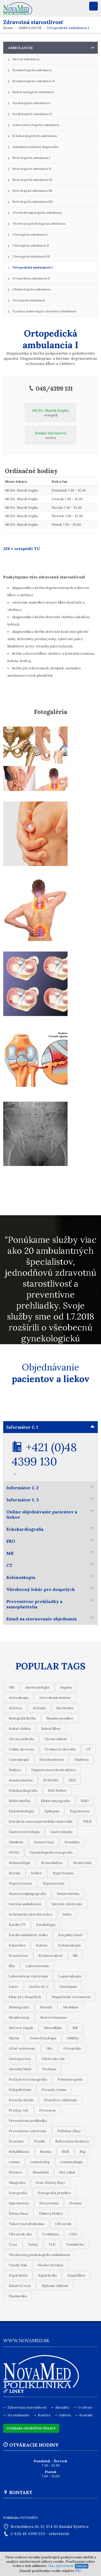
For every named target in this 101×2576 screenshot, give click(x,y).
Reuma (45, 2151)
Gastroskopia (61, 1832)
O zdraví (85, 2407)
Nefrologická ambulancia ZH (32, 202)
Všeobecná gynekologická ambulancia (38, 223)
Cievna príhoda (21, 1739)
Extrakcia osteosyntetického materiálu (40, 1821)
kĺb (75, 1955)
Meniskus (70, 2007)
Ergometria (79, 1811)
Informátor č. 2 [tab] (50, 1487)
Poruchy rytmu (54, 2089)
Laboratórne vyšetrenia (28, 1976)
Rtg (83, 2151)
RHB (65, 2151)
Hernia (14, 1873)
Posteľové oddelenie (60, 2100)
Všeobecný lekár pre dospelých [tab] (50, 1589)
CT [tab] (50, 1565)
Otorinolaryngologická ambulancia (37, 213)
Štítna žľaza (18, 2213)
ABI (11, 1687)
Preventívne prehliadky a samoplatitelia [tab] (50, 1604)
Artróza (15, 1708)
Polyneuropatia (70, 2079)
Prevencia (47, 2110)
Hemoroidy (82, 1862)
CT (88, 1749)
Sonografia (18, 2193)
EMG (85, 1801)
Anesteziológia (37, 1687)
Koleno (42, 1945)
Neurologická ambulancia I (31, 158)
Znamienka (18, 2296)
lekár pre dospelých (25, 1997)
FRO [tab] (50, 1541)
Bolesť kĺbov (51, 1728)
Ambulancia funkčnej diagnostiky (35, 147)
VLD (52, 2244)
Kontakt (86, 2415)
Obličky (73, 2038)
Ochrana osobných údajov (31, 2428)
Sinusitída (41, 2172)
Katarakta (17, 1945)
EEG (72, 1780)
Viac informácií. (61, 2566)
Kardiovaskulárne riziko (28, 1935)
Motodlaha (53, 2028)
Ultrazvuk (63, 2224)
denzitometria (21, 1780)
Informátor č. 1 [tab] (50, 1427)
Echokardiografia (23, 1790)
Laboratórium (37, 1966)
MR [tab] (50, 1553)
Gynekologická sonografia (51, 1852)
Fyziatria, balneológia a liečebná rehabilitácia (44, 311)
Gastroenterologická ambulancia (35, 125)
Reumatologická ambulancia (32, 70)
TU (78, 2570)
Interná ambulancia (25, 59)
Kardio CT (17, 1924)
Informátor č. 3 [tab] (50, 1499)
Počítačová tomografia (28, 2079)
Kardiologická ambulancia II (32, 114)
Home (8, 28)
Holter (36, 1873)
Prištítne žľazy (69, 2131)
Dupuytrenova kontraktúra (53, 1770)
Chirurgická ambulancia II (30, 245)
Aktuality (62, 2407)
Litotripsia (68, 1986)
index (67, 1914)
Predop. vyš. (19, 2110)
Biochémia (64, 1708)
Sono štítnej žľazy (50, 2182)
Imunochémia (68, 1893)
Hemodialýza (51, 1862)
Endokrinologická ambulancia (33, 92)
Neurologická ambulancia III (32, 180)
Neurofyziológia (43, 2038)
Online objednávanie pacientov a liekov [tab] (50, 1514)
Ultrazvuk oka (20, 2234)
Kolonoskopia (69, 1945)
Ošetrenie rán (53, 2059)
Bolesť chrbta (20, 1728)
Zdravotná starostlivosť (27, 2407)
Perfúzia (49, 2069)
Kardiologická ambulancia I (31, 103)
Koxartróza (18, 1955)
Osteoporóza (20, 2059)
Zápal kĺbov (76, 2275)
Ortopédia (72, 2048)
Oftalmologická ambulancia (31, 289)
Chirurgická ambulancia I (30, 234)
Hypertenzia (63, 1873)
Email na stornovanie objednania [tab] (50, 1618)
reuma (14, 2162)
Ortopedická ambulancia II (31, 278)
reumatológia (71, 2162)
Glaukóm (16, 1842)
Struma (75, 2203)
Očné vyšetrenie (22, 2048)
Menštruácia (19, 2017)
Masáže (46, 2007)
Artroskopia (19, 1697)
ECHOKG (50, 1780)
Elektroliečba (19, 1801)
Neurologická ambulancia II (31, 169)
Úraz (13, 2244)
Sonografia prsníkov (54, 2193)
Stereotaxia (49, 2203)
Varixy (33, 2244)
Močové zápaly (21, 2028)
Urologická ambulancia (28, 300)
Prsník (39, 2141)
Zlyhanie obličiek (55, 2285)
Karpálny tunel (70, 1935)
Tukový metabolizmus (26, 2224)
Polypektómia (20, 2089)
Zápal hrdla (47, 2275)
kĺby (12, 1966)
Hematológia (19, 1862)
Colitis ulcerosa (21, 1749)
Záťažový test (20, 2285)
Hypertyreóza (20, 1883)
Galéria (65, 2415)
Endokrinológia (21, 1811)
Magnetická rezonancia (71, 1997)
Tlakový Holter (51, 2213)
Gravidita (72, 1842)
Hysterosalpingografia (27, 1893)
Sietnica (15, 2172)
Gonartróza (44, 1842)
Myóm (14, 2038)
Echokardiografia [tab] (50, 1529)
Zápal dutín (18, 2275)
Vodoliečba (75, 2244)
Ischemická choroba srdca (30, 1914)
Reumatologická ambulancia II (33, 81)
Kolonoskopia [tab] (50, 1577)
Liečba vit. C (39, 1986)
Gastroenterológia (24, 1832)
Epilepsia (52, 1811)
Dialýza (15, 1770)
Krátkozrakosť (50, 1955)
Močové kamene (53, 2017)
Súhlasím (81, 2566)
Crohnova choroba (60, 1749)
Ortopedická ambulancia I (68, 28)
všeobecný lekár (50, 2265)
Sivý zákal (67, 2172)
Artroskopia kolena (55, 1697)
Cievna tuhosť (55, 1739)
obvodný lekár (20, 2069)
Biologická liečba (22, 1718)
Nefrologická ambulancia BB (32, 191)
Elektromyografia (55, 1801)
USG (73, 2234)
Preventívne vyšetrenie (28, 2131)
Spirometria (19, 2203)
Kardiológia (45, 1924)
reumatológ (40, 2162)
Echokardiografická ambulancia (34, 136)
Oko (49, 2048)
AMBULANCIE (30, 28)
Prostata (16, 2141)
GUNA (14, 1852)
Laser (13, 1986)
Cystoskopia (19, 1759)
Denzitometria (51, 1759)
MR (75, 2028)
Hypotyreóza (53, 1883)
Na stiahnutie (18, 2415)
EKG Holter (57, 1790)
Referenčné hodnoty (72, 2141)
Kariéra (44, 2415)
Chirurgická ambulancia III (31, 256)
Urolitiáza (50, 2234)
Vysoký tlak (18, 2265)
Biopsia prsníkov (60, 1718)
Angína (66, 1687)
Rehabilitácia (19, 2151)
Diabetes (81, 1759)
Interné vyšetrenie (67, 1904)
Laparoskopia (70, 1976)
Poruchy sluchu (21, 2100)
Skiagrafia (17, 2182)
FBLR (87, 1821)
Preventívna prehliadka (28, 2120)
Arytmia (39, 1708)
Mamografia (19, 2007)
